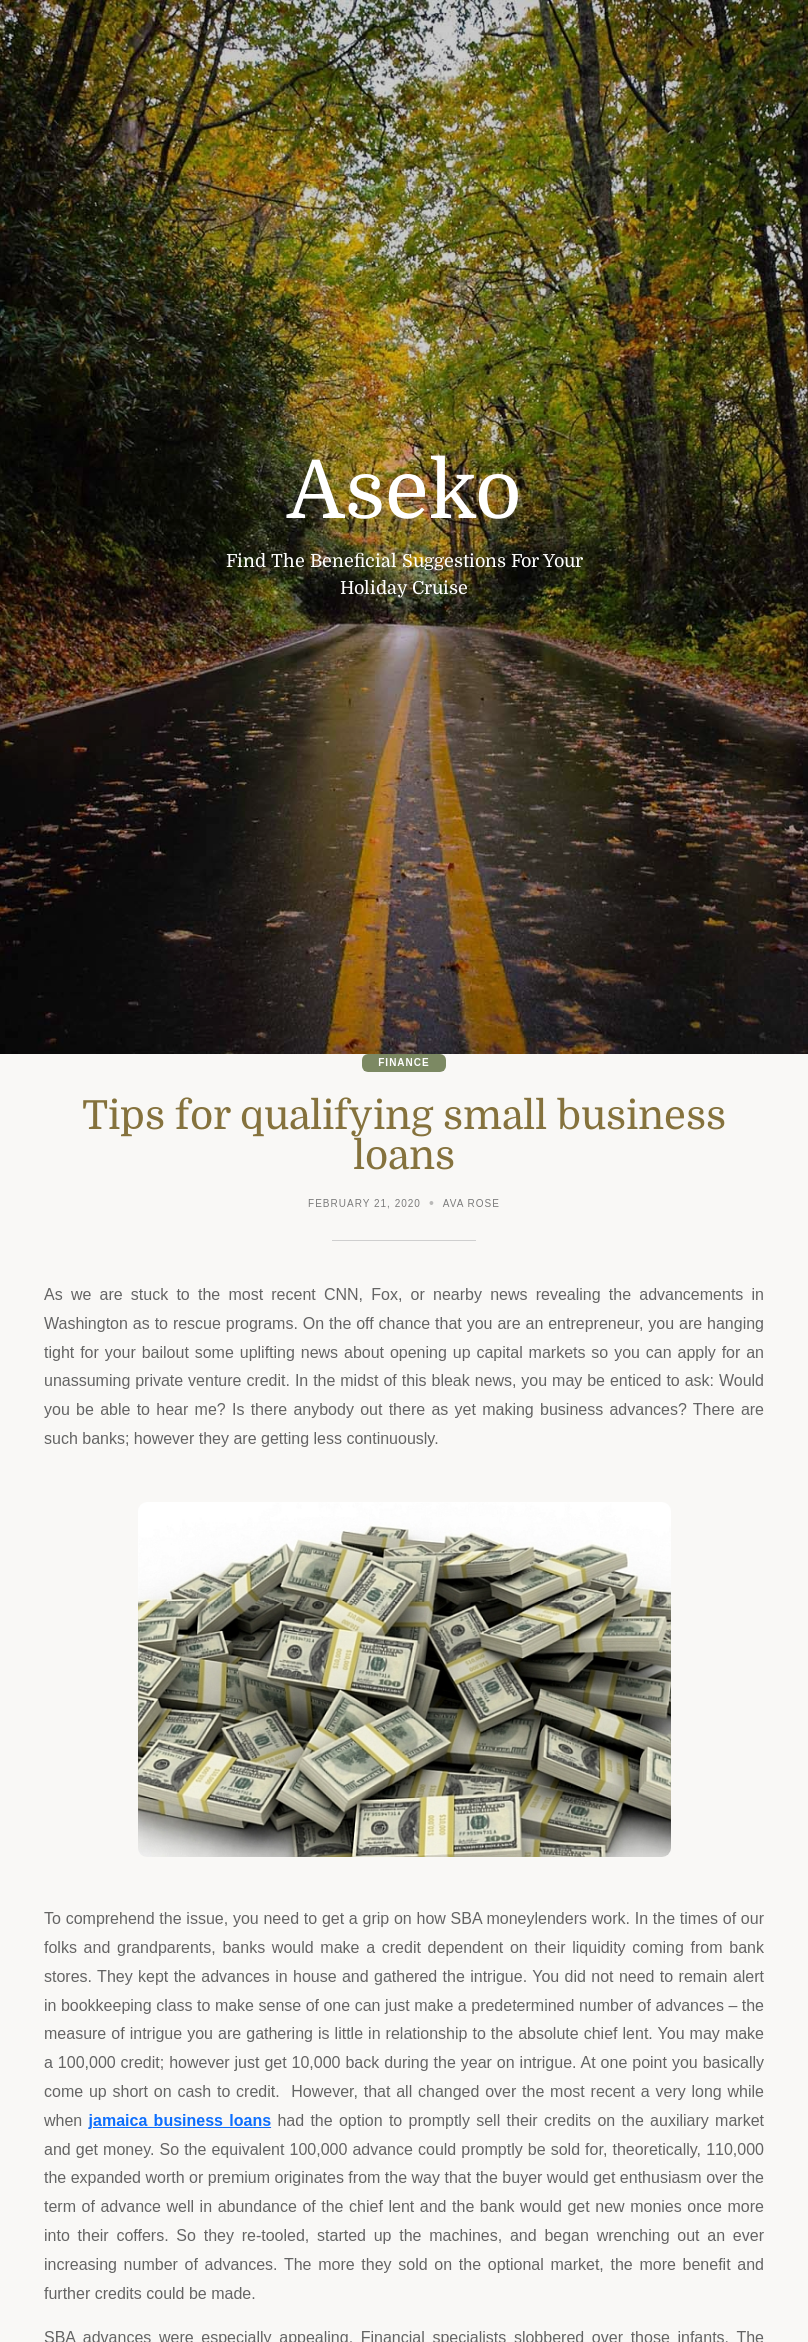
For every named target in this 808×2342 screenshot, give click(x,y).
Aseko (404, 492)
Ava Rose (471, 1203)
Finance (403, 1062)
